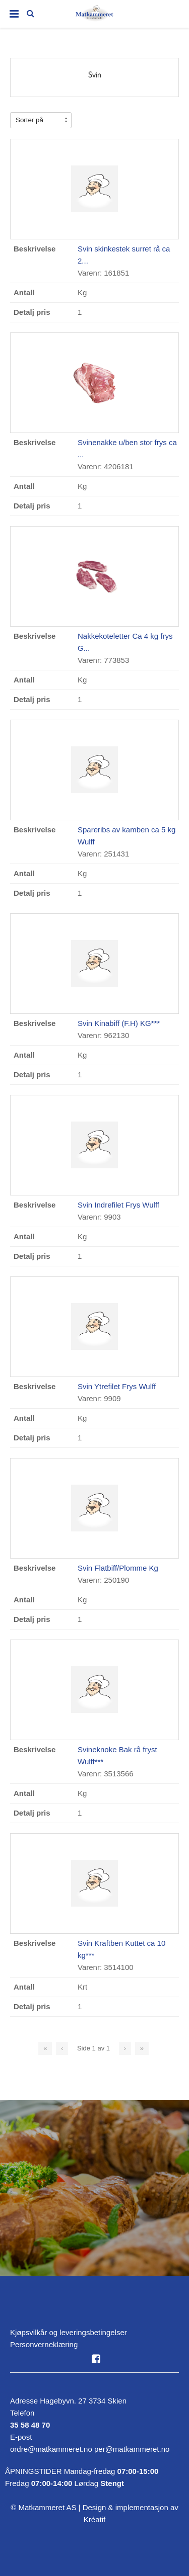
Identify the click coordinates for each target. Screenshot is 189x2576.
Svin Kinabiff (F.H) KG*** (119, 1023)
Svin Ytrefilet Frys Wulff (117, 1386)
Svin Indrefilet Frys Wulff (118, 1204)
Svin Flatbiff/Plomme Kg (118, 1568)
